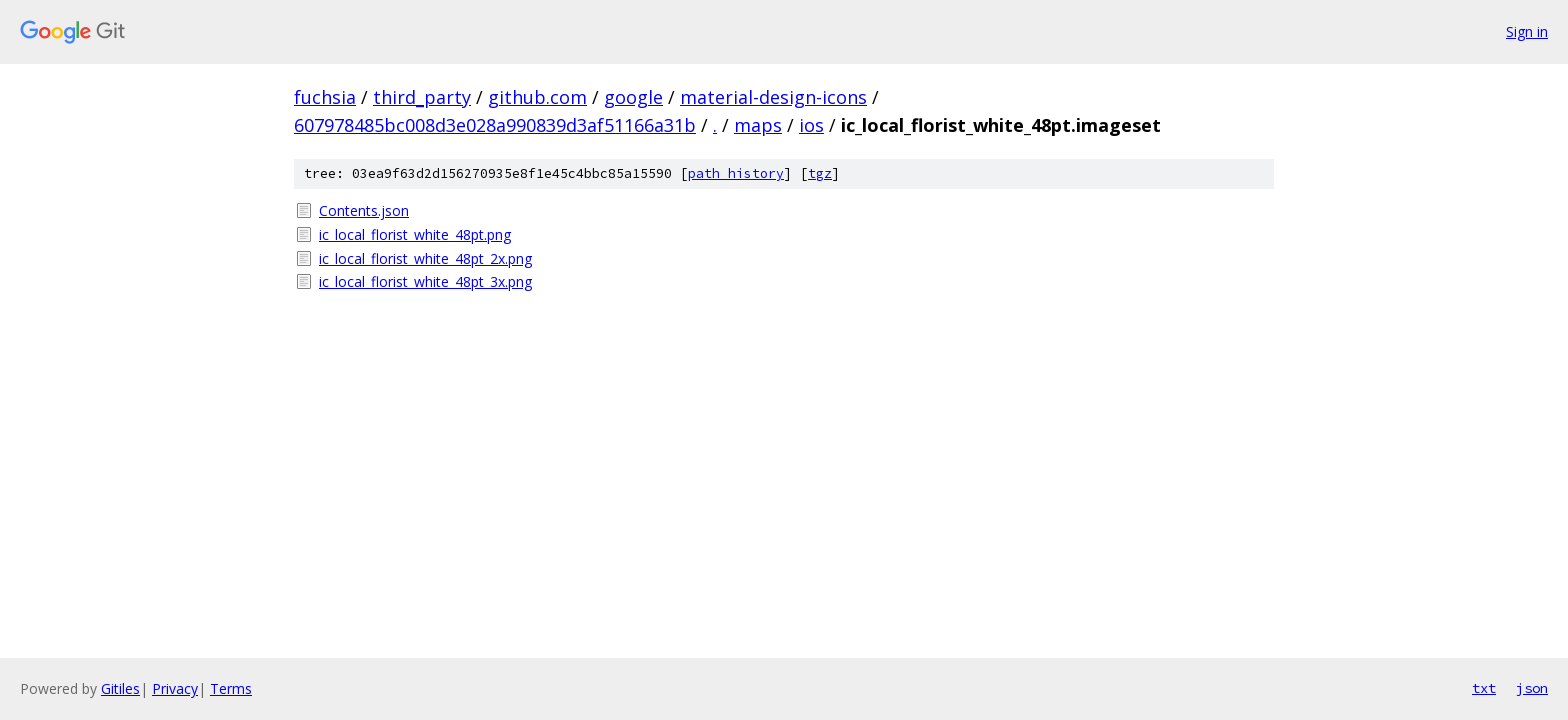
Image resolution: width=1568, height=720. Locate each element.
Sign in (1527, 31)
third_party (422, 97)
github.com (537, 97)
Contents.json (364, 210)
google (633, 97)
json (1532, 688)
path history (736, 173)
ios (811, 125)
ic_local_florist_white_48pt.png (415, 234)
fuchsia (325, 97)
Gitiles (120, 688)
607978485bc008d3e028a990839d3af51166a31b (495, 125)
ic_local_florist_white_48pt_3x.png (425, 281)
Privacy (175, 688)
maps (758, 125)
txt (1484, 688)
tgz (820, 173)
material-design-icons (773, 97)
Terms (231, 688)
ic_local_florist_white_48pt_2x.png (425, 258)
